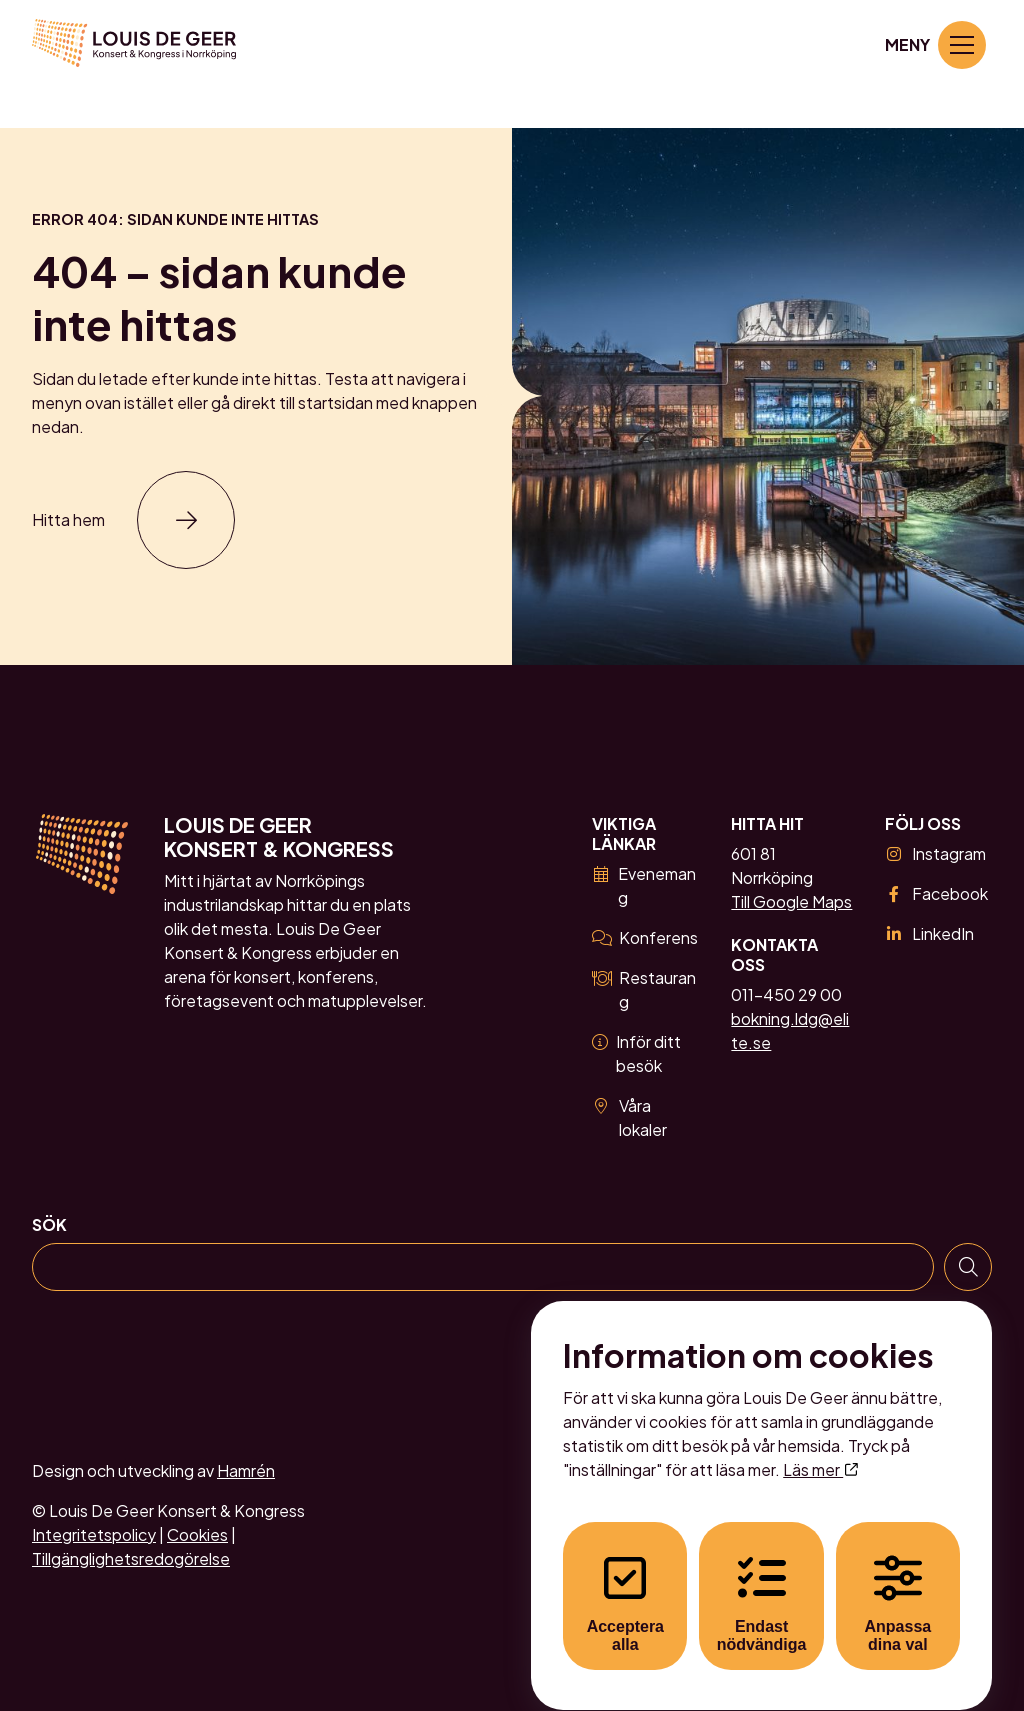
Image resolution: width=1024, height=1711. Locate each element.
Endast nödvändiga (762, 1585)
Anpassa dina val (898, 1585)
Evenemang (644, 885)
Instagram (935, 853)
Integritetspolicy (94, 1534)
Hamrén (246, 1470)
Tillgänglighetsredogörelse (131, 1558)
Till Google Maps (791, 901)
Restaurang (644, 989)
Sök (49, 1224)
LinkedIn (929, 933)
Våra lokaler (629, 1117)
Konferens (645, 937)
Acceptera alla (625, 1585)
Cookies (197, 1534)
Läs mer (820, 1451)
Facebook (936, 893)
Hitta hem (68, 519)
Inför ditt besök (636, 1053)
